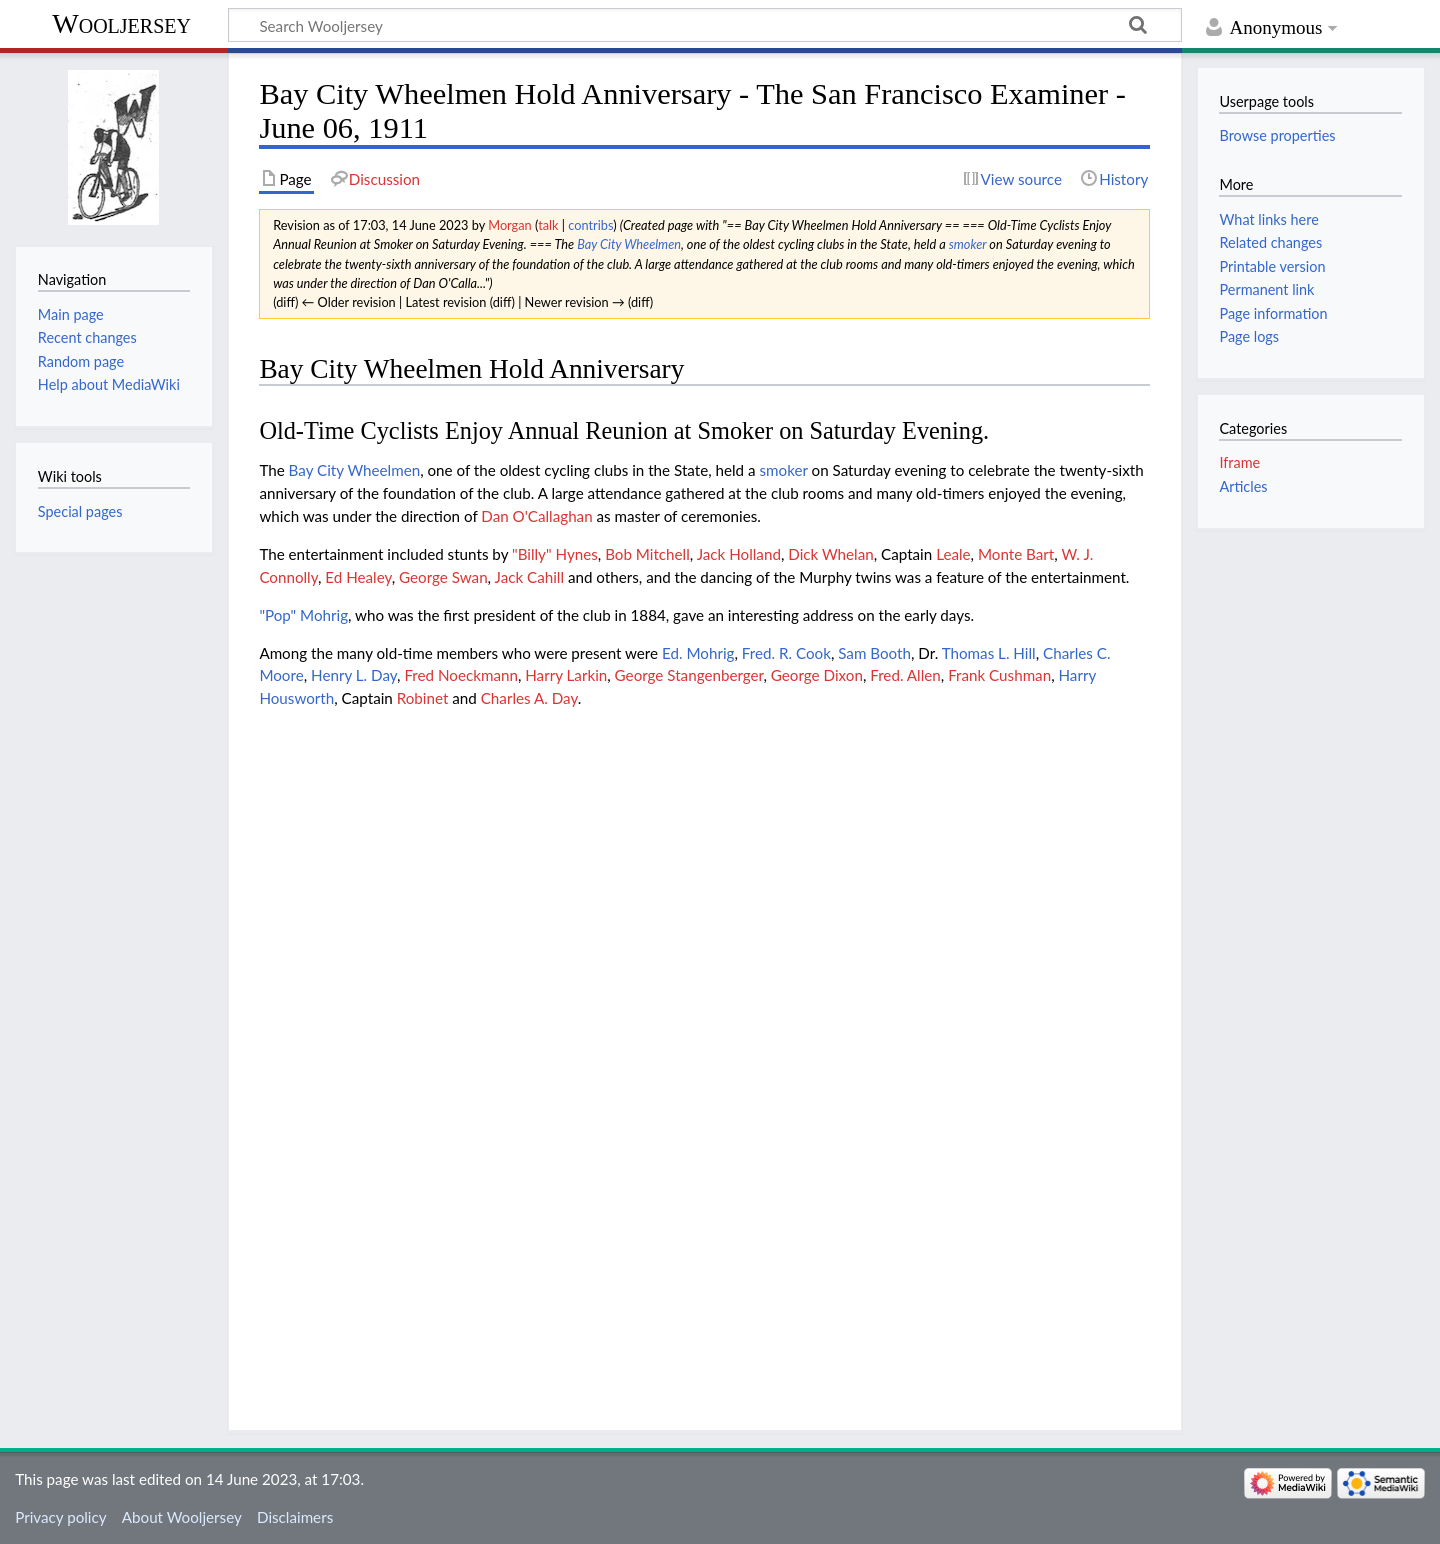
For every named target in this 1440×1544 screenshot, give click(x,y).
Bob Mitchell (647, 554)
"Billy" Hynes (555, 554)
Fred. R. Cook (786, 653)
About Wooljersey (182, 1517)
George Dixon (817, 675)
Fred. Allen (905, 675)
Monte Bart (1016, 554)
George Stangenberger (689, 675)
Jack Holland (739, 554)
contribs (590, 225)
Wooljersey (121, 23)
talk (548, 225)
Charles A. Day (529, 698)
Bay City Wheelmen (629, 244)
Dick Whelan (830, 554)
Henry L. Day (354, 675)
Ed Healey (358, 577)
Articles (1243, 486)
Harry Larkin (566, 675)
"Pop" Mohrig (303, 615)
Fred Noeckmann (461, 675)
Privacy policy (60, 1517)
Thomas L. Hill (989, 653)
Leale (953, 554)
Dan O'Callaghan (536, 516)
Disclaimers (295, 1517)
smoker (968, 244)
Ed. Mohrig (698, 653)
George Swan (443, 577)
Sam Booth (874, 653)
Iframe (1239, 462)
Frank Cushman (999, 675)
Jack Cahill (530, 577)
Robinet (423, 698)
